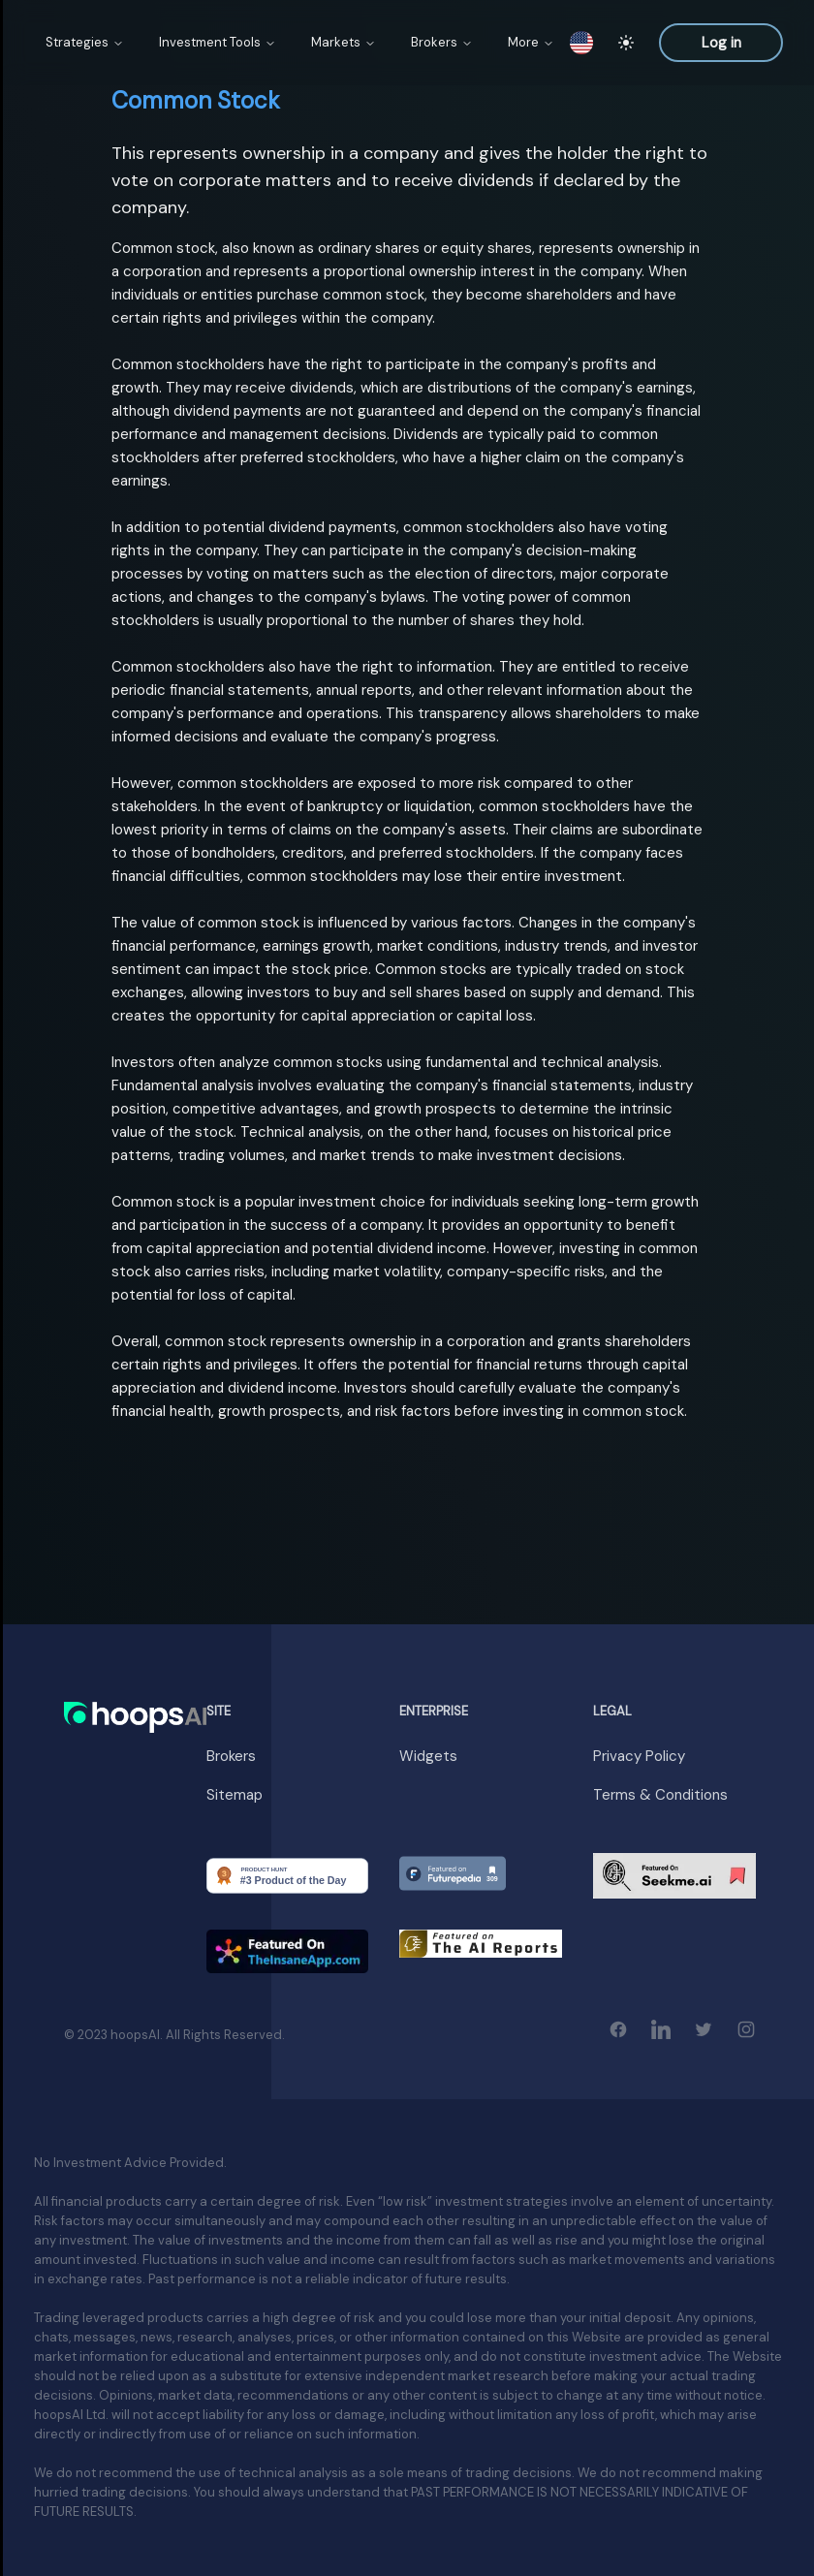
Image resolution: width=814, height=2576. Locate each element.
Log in (721, 42)
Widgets (428, 1756)
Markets (343, 42)
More (531, 42)
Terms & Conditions (660, 1795)
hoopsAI (135, 2034)
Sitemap (234, 1795)
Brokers (442, 42)
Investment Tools (217, 42)
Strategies (85, 42)
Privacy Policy (639, 1756)
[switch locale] (581, 42)
